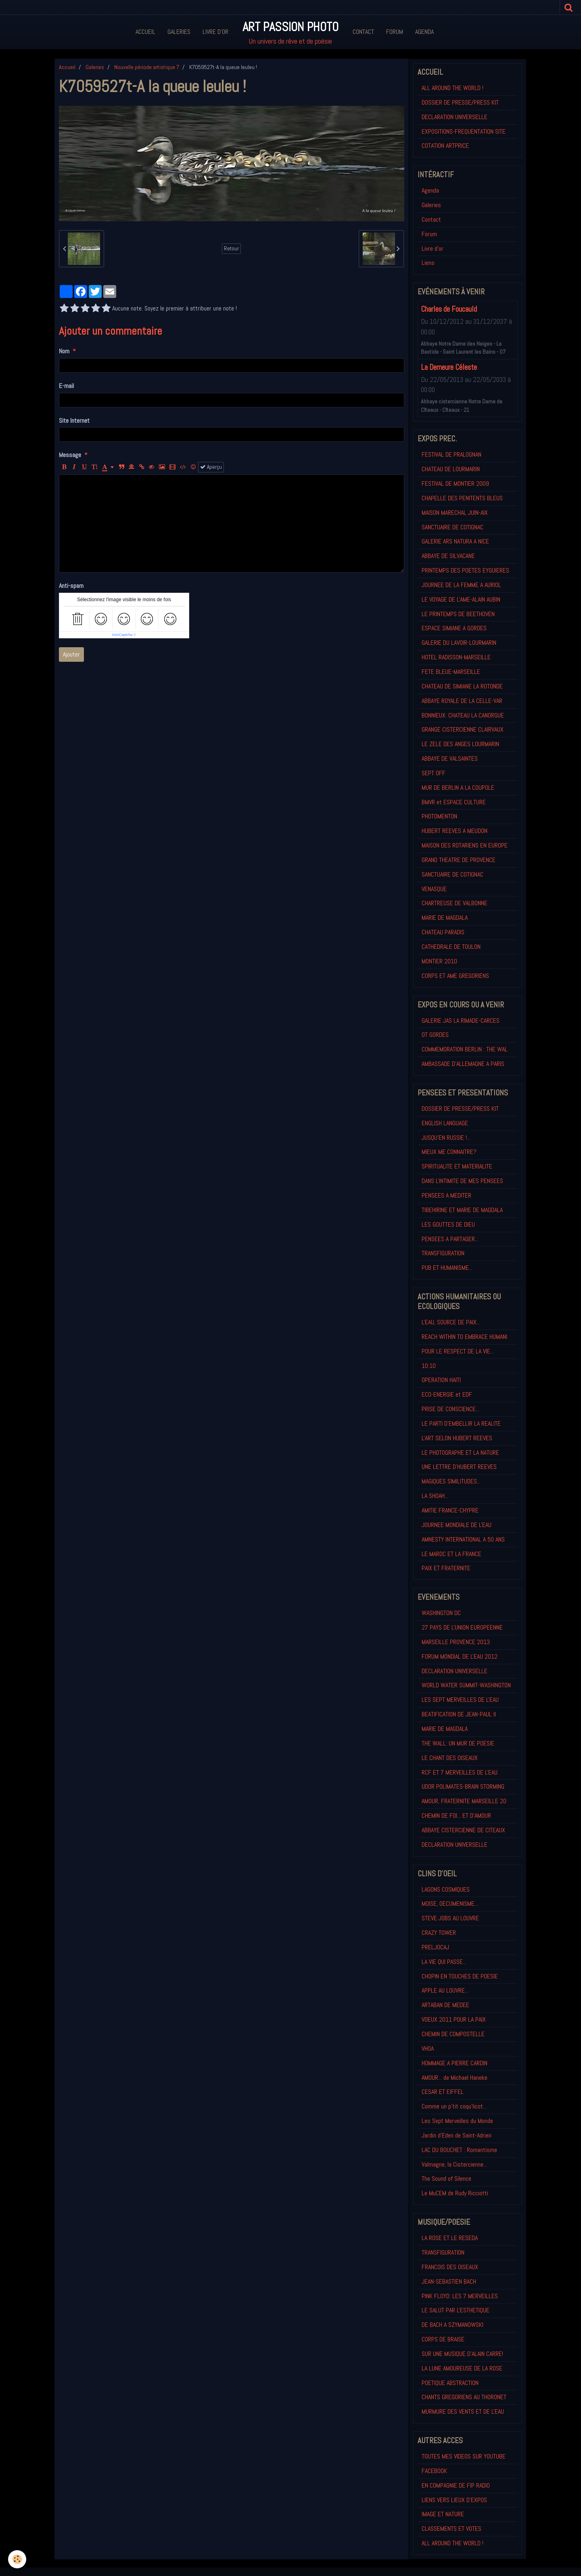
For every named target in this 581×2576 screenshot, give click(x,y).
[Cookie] (17, 2559)
